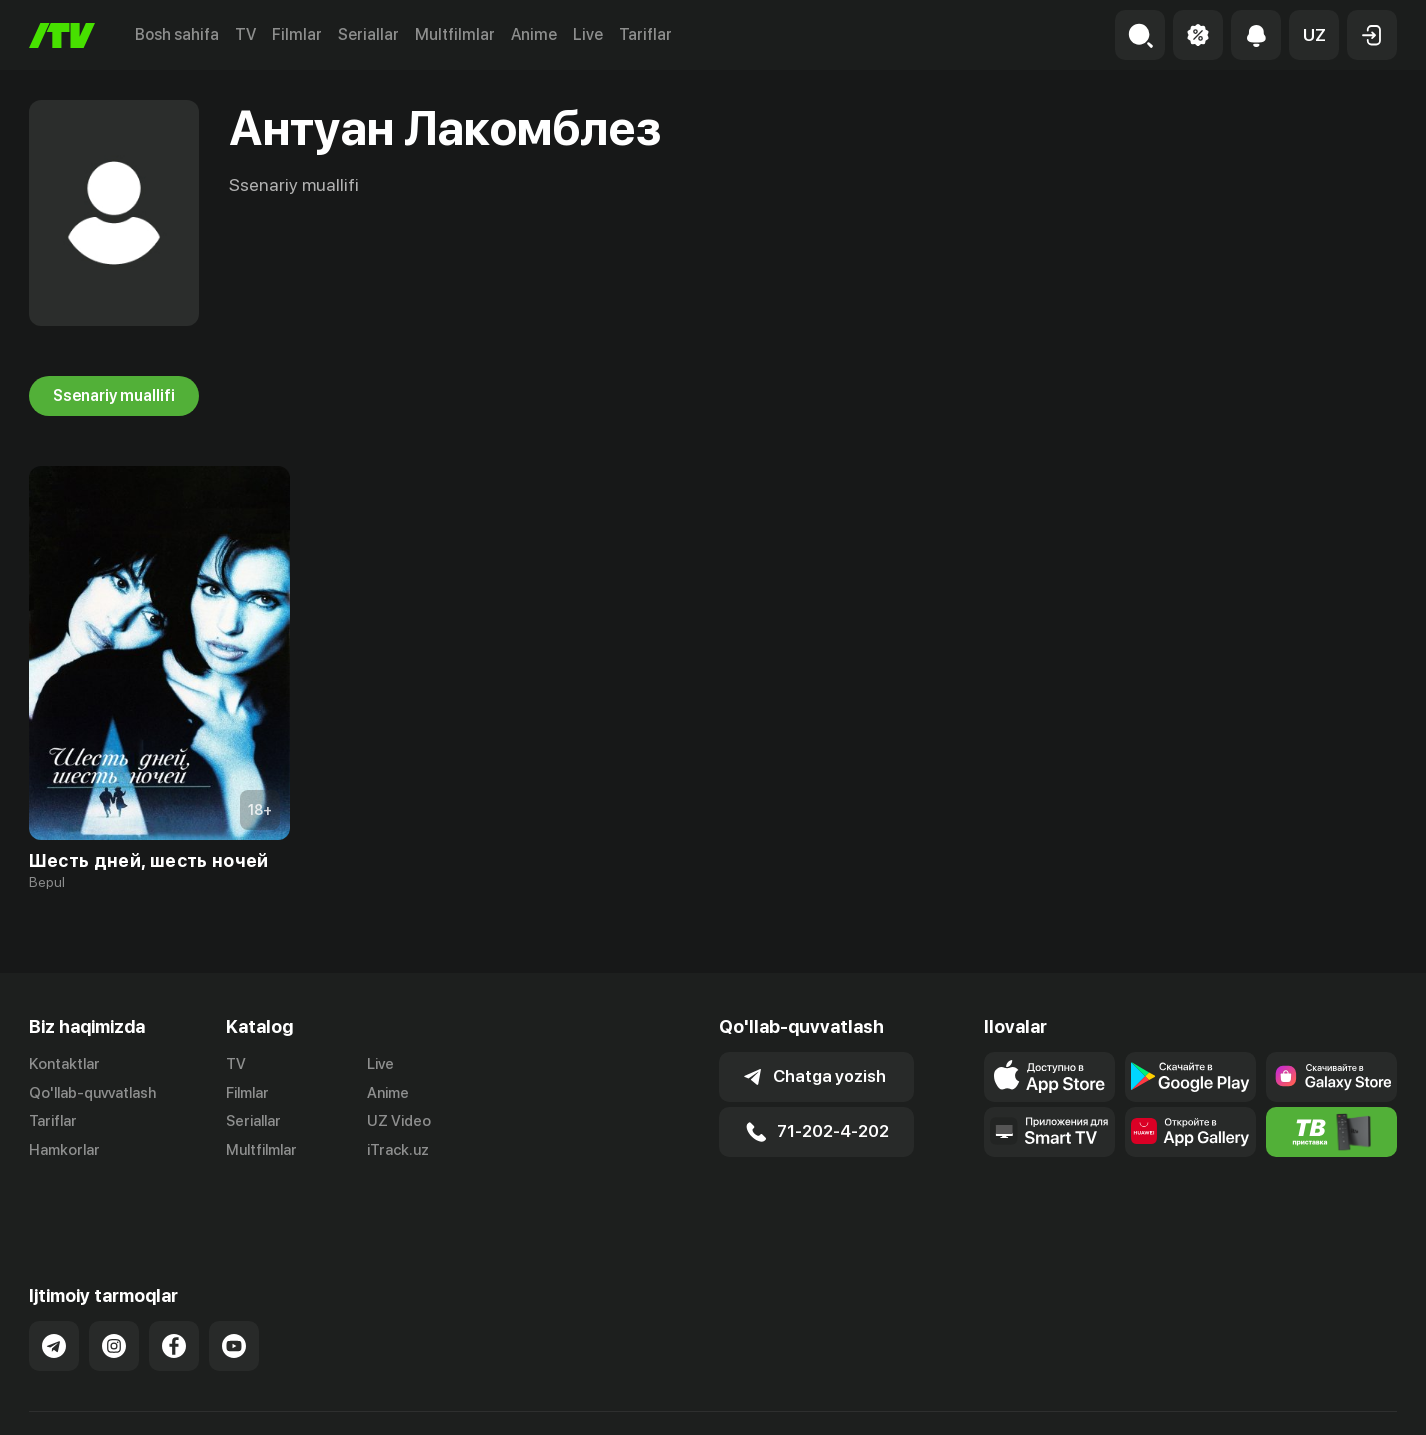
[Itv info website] (1331, 1132)
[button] (1314, 35)
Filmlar (297, 34)
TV (245, 34)
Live (588, 34)
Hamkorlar (64, 1151)
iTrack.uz (398, 1151)
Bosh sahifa (177, 34)
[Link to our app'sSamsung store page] (1331, 1077)
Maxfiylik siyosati (1339, 1398)
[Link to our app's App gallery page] (1190, 1132)
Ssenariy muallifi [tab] (114, 396)
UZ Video (399, 1122)
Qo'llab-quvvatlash (92, 1093)
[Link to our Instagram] (114, 1296)
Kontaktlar (64, 1064)
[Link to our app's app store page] (1049, 1077)
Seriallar (368, 34)
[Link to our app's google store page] (1190, 1077)
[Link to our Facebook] (174, 1296)
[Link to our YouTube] (234, 1296)
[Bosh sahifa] (62, 35)
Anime (534, 34)
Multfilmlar (455, 34)
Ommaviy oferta (1203, 1398)
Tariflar (645, 34)
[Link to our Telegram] (54, 1296)
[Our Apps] (1049, 1132)
